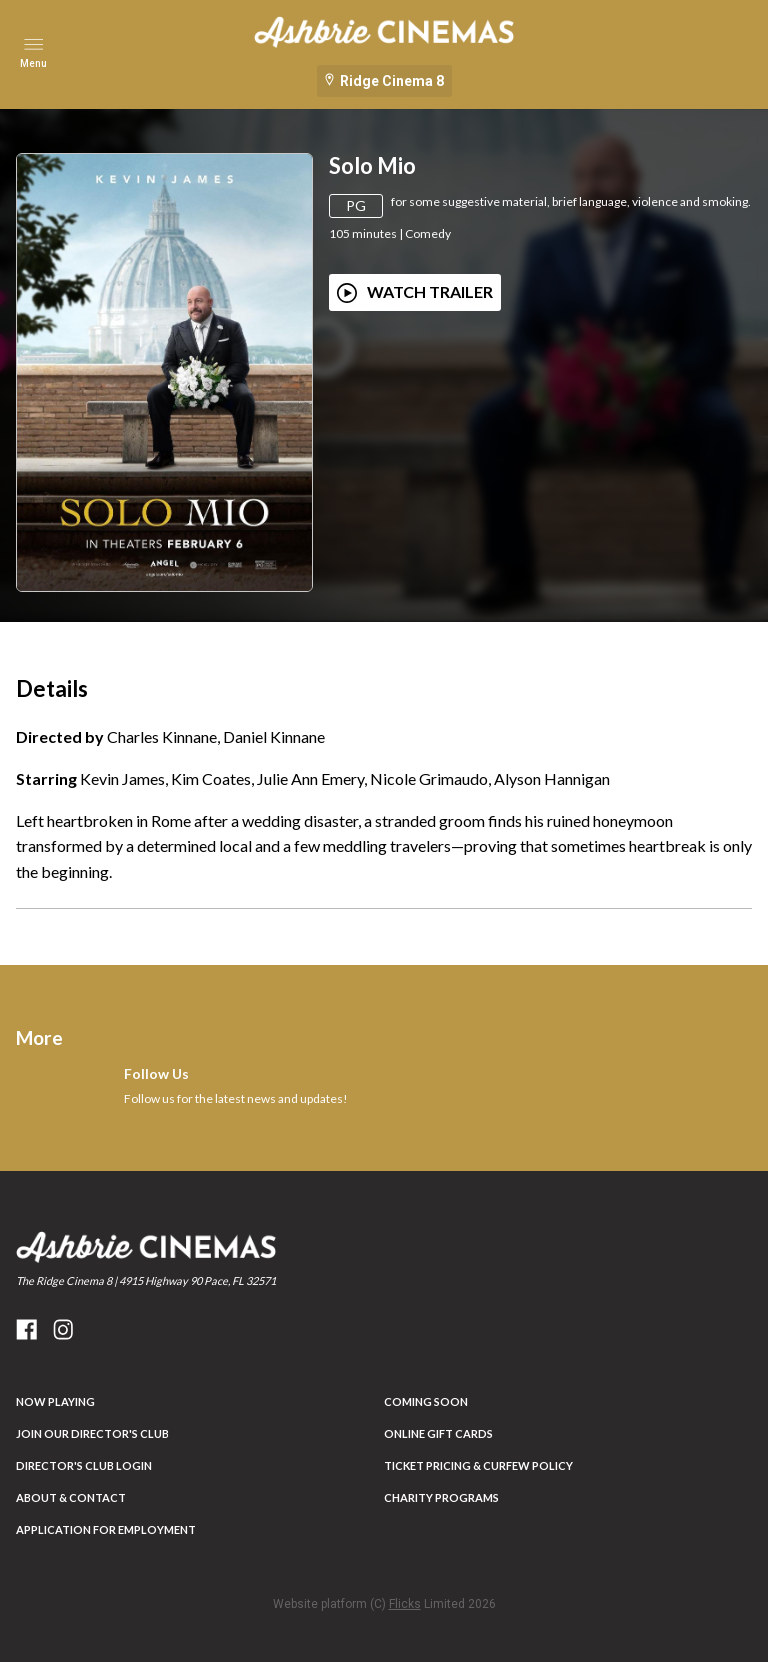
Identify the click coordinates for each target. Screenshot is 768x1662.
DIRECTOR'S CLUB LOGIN (84, 1465)
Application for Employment (106, 1529)
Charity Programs (441, 1497)
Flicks (405, 1604)
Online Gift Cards (438, 1433)
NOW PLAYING (55, 1401)
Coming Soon (426, 1401)
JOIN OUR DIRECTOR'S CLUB (92, 1433)
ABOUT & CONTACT (71, 1497)
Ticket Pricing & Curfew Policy (478, 1465)
